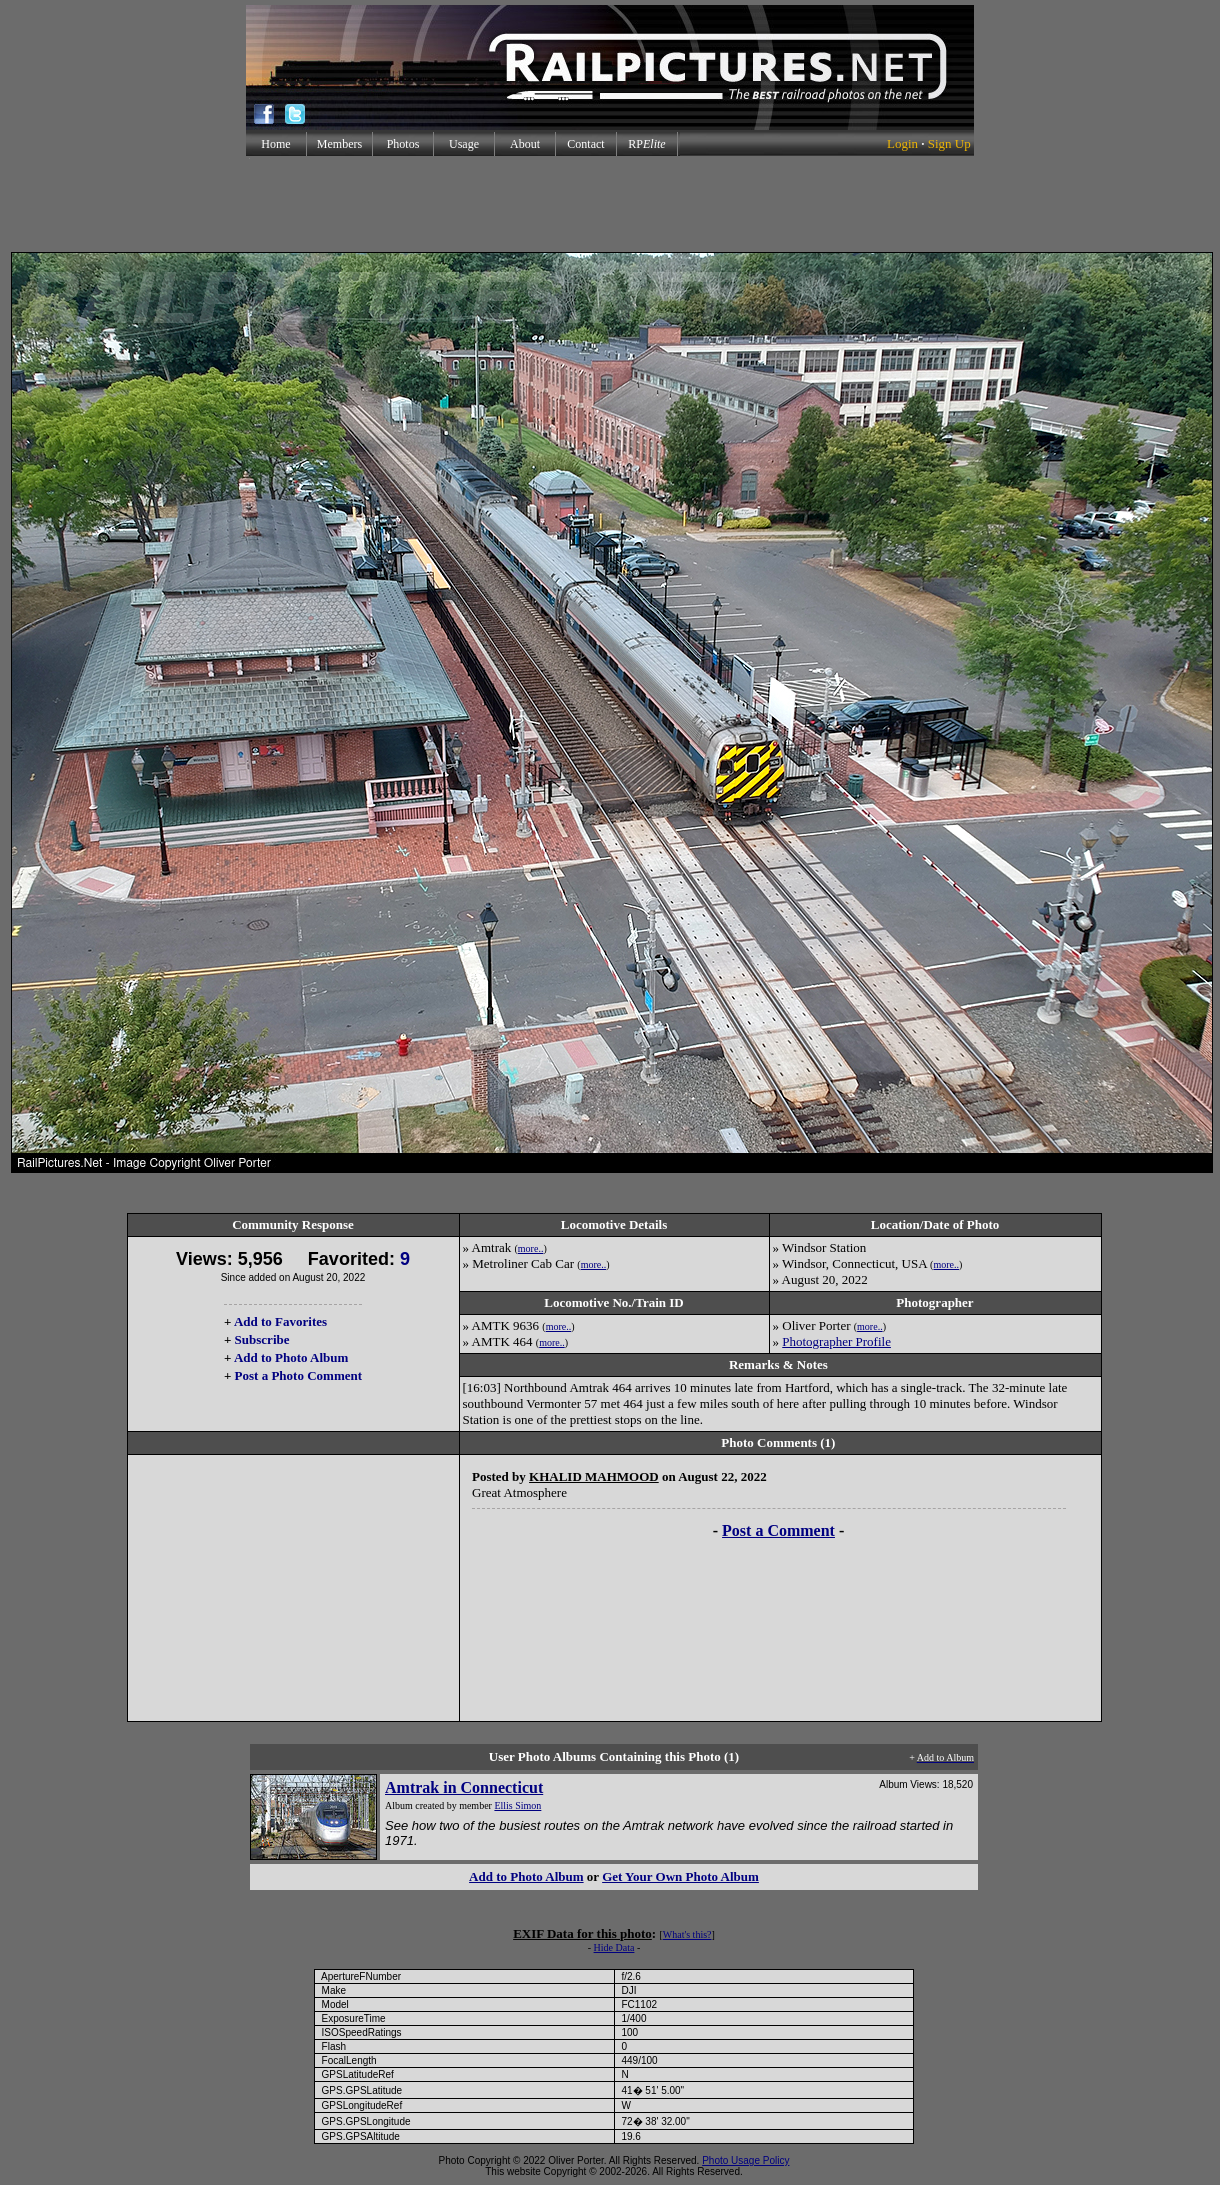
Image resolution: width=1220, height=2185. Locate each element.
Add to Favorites (280, 1321)
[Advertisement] (610, 204)
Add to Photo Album (291, 1357)
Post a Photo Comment (298, 1375)
